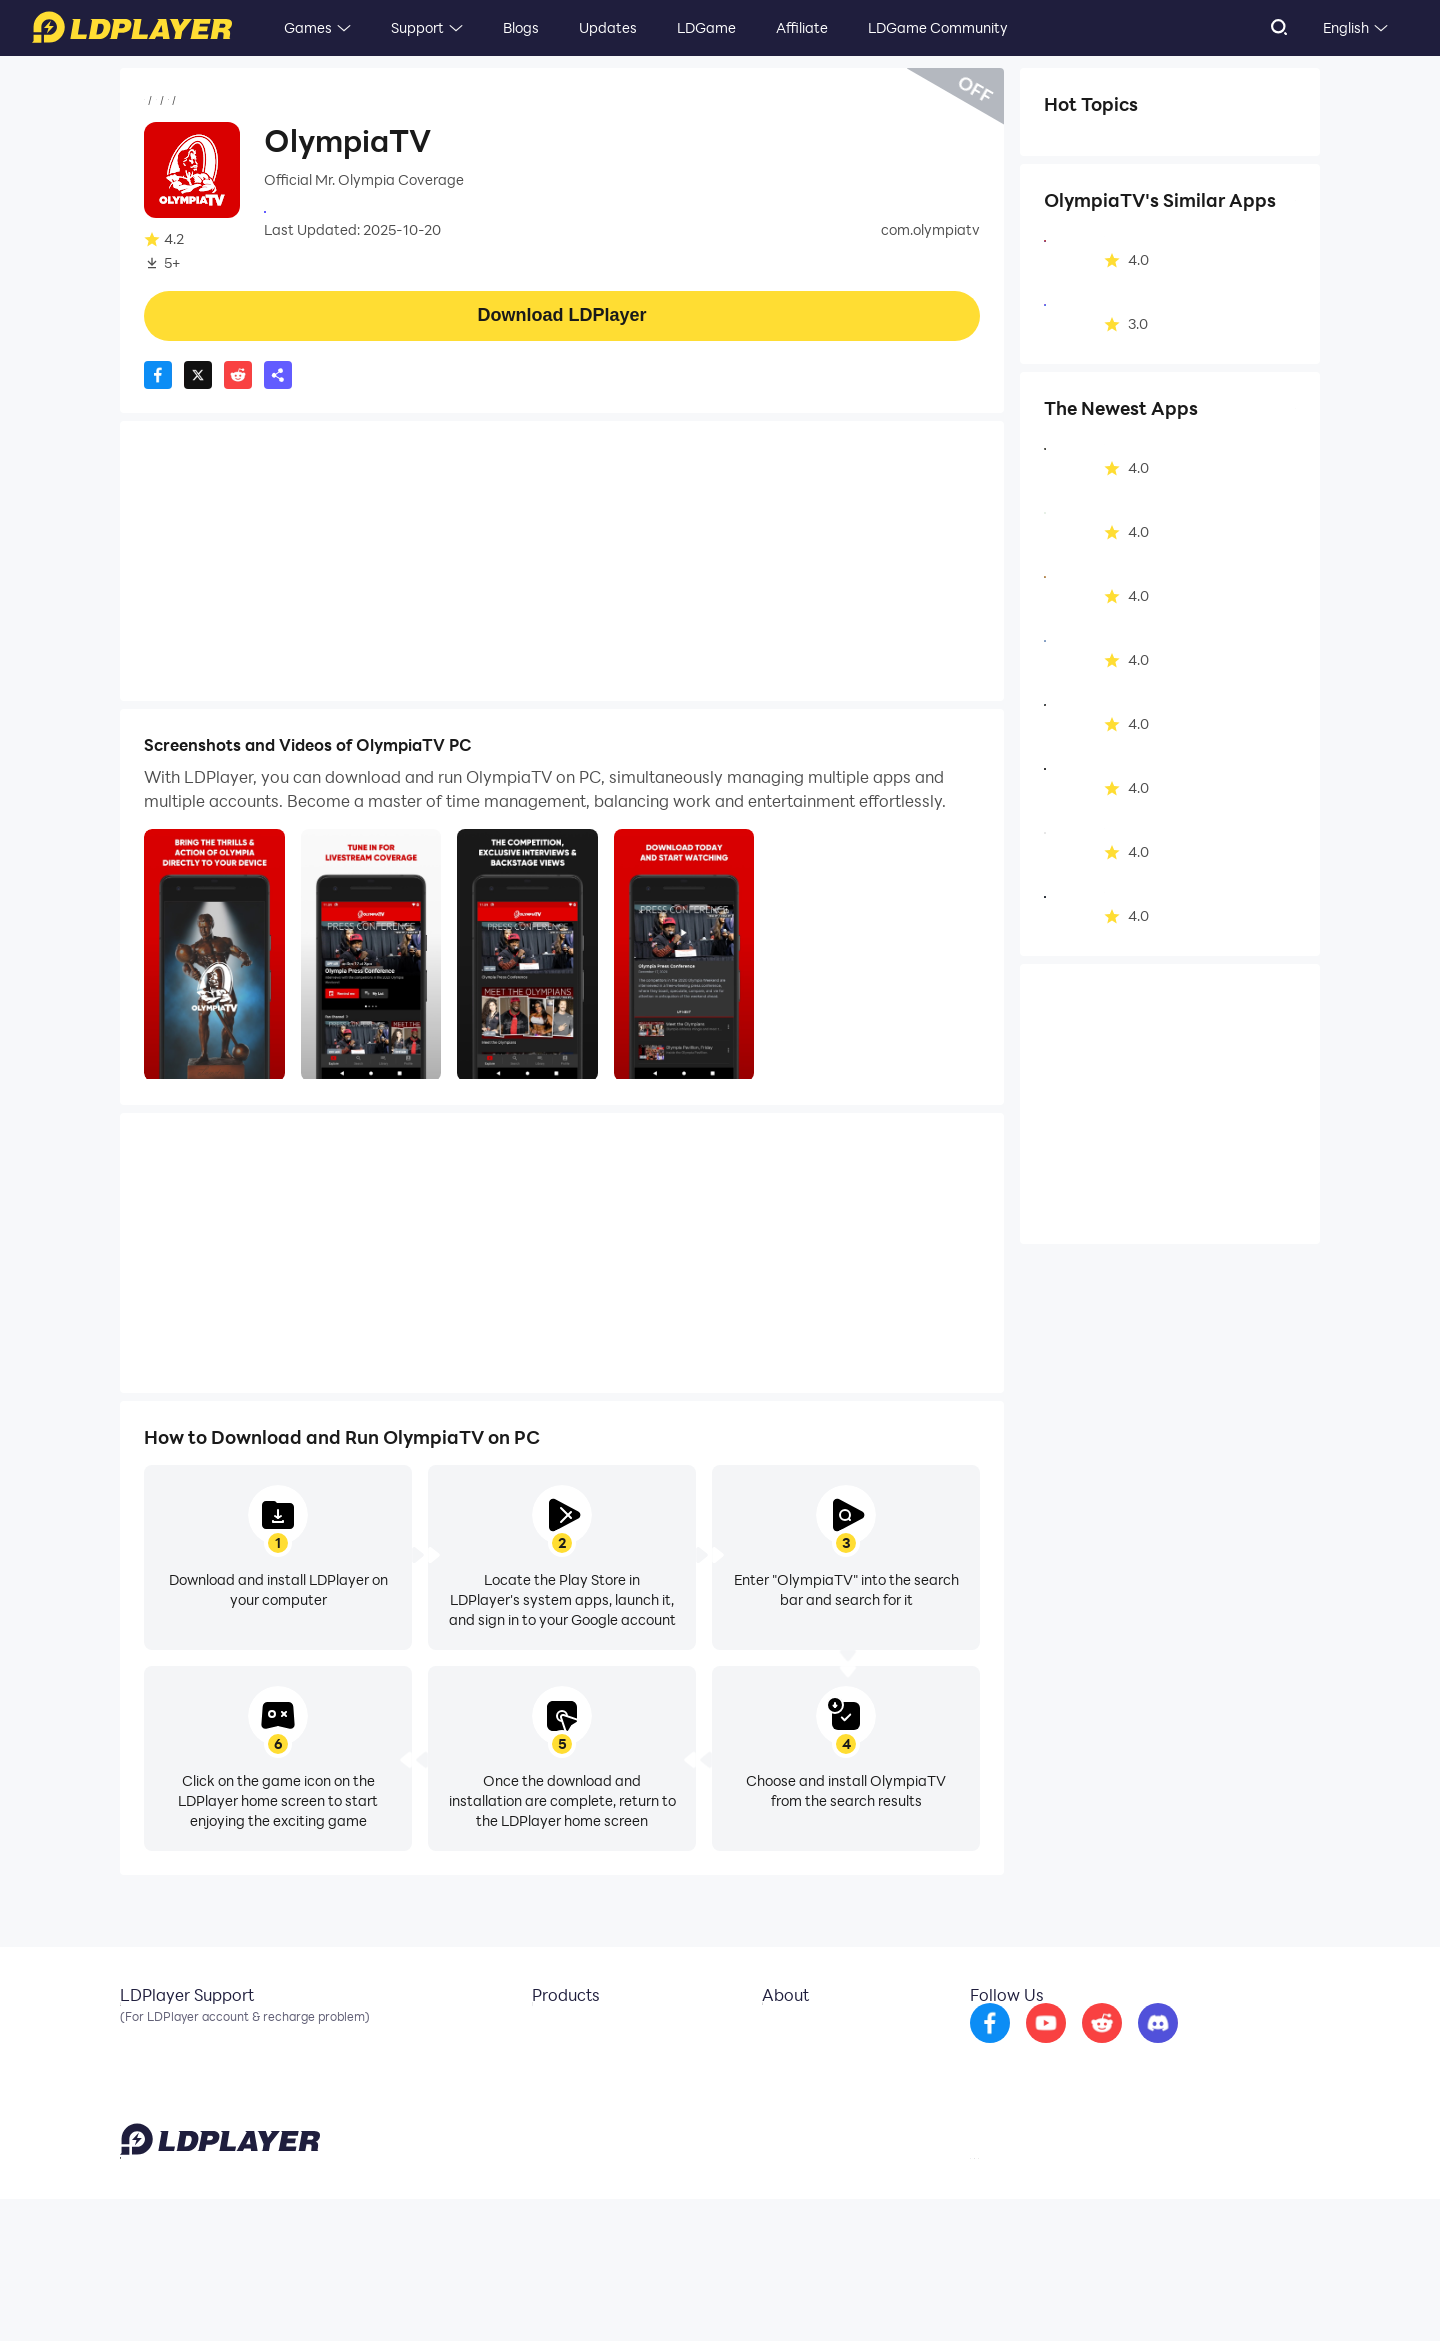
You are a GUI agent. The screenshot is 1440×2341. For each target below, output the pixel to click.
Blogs (521, 27)
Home (164, 101)
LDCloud (544, 2034)
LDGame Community (938, 27)
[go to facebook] (1043, 2048)
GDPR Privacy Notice (1169, 2295)
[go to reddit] (1155, 2048)
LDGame (706, 27)
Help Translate (1278, 2295)
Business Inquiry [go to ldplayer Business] (798, 2064)
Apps (213, 101)
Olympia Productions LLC (348, 210)
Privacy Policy (1062, 2295)
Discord (145, 2094)
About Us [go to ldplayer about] (776, 2034)
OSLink (539, 2064)
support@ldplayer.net (873, 2291)
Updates (608, 27)
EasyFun (544, 2094)
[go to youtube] (1099, 2048)
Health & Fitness (1110, 143)
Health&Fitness (294, 101)
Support (417, 27)
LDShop (541, 2124)
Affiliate (802, 27)
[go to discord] (1211, 2048)
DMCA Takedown (803, 2094)
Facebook (153, 2064)
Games (308, 27)
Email (138, 2034)
